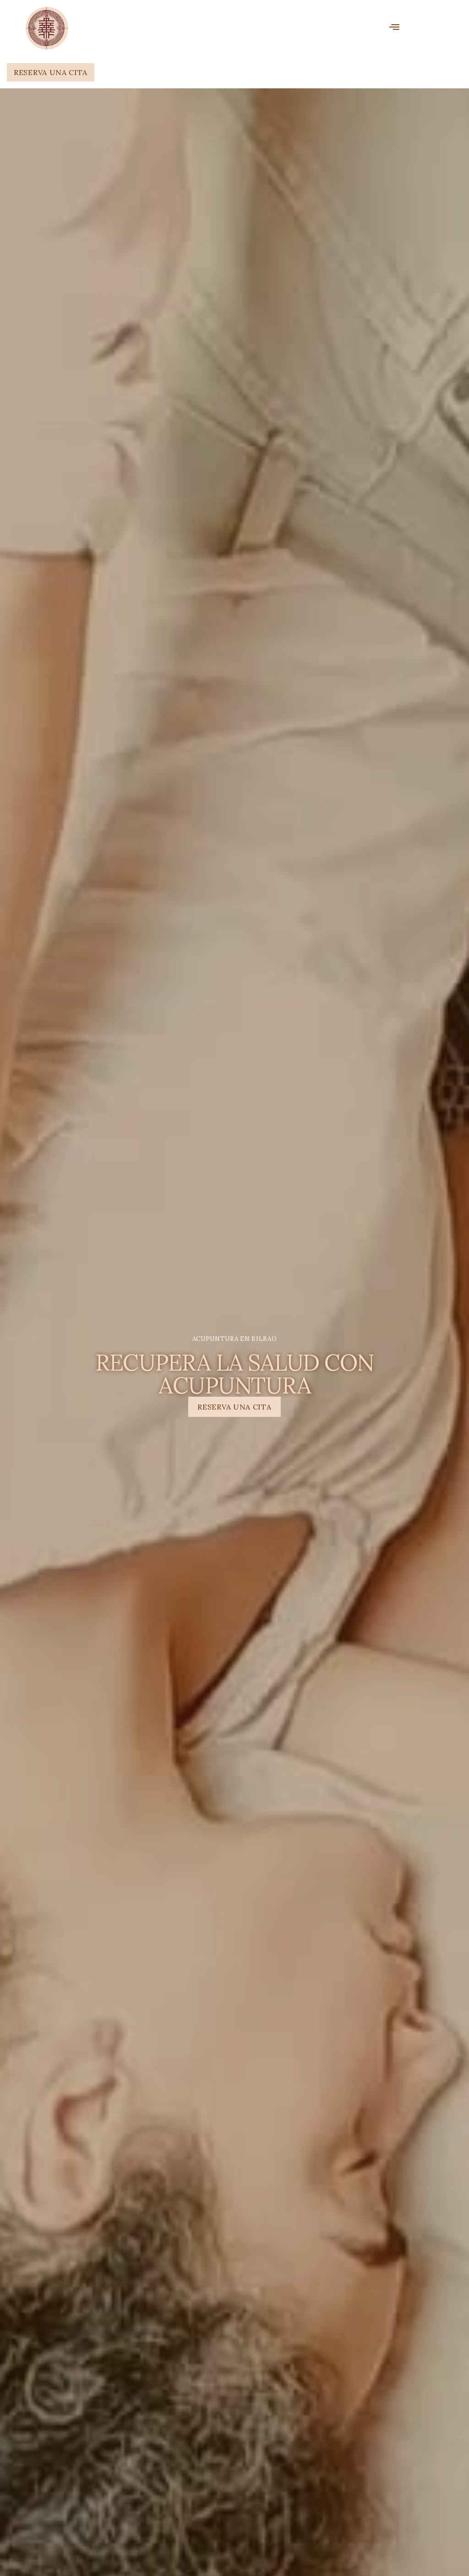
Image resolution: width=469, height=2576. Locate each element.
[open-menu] (394, 28)
